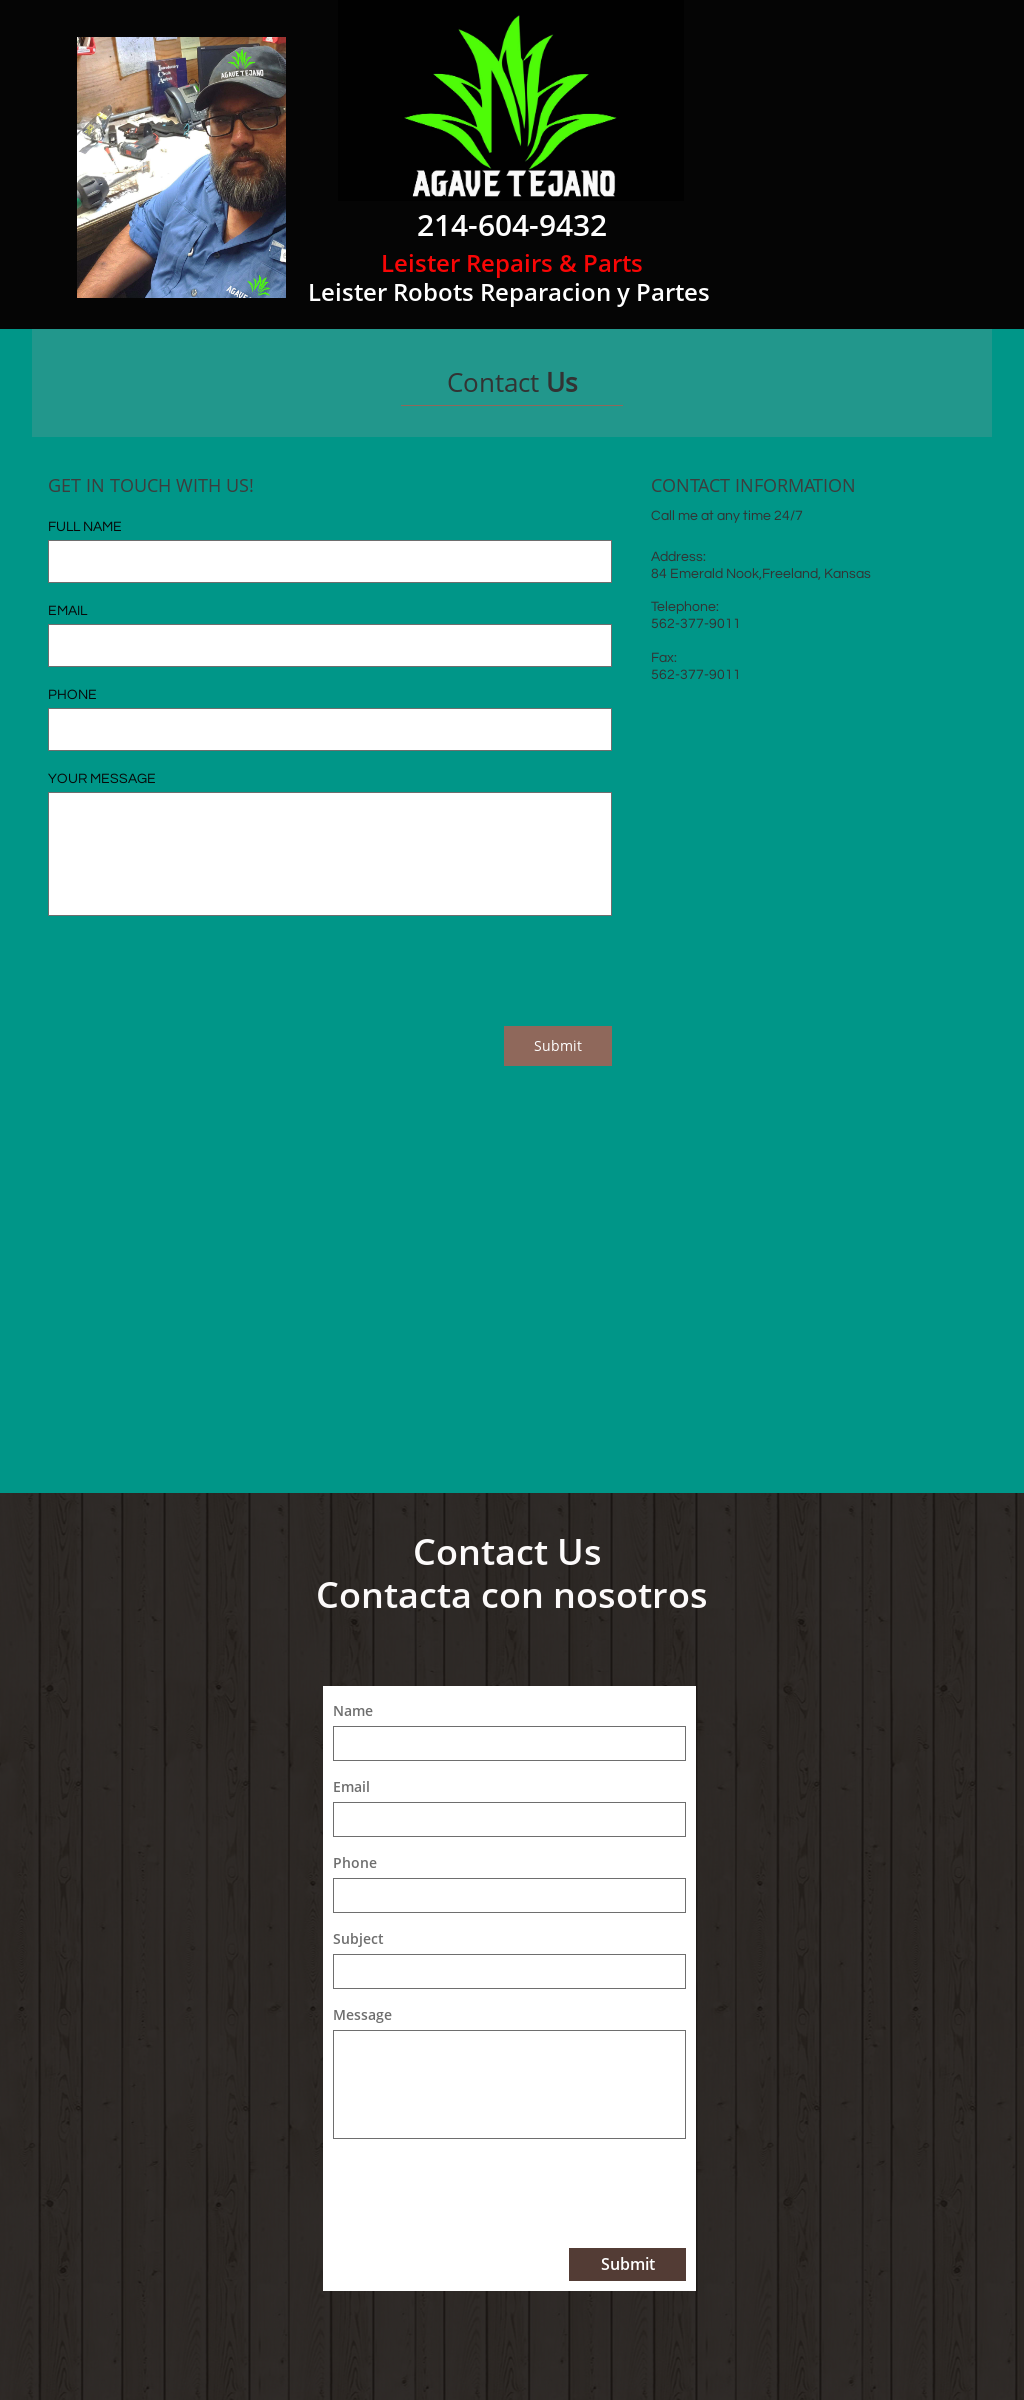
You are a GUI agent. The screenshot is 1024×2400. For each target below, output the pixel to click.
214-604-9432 (512, 224)
